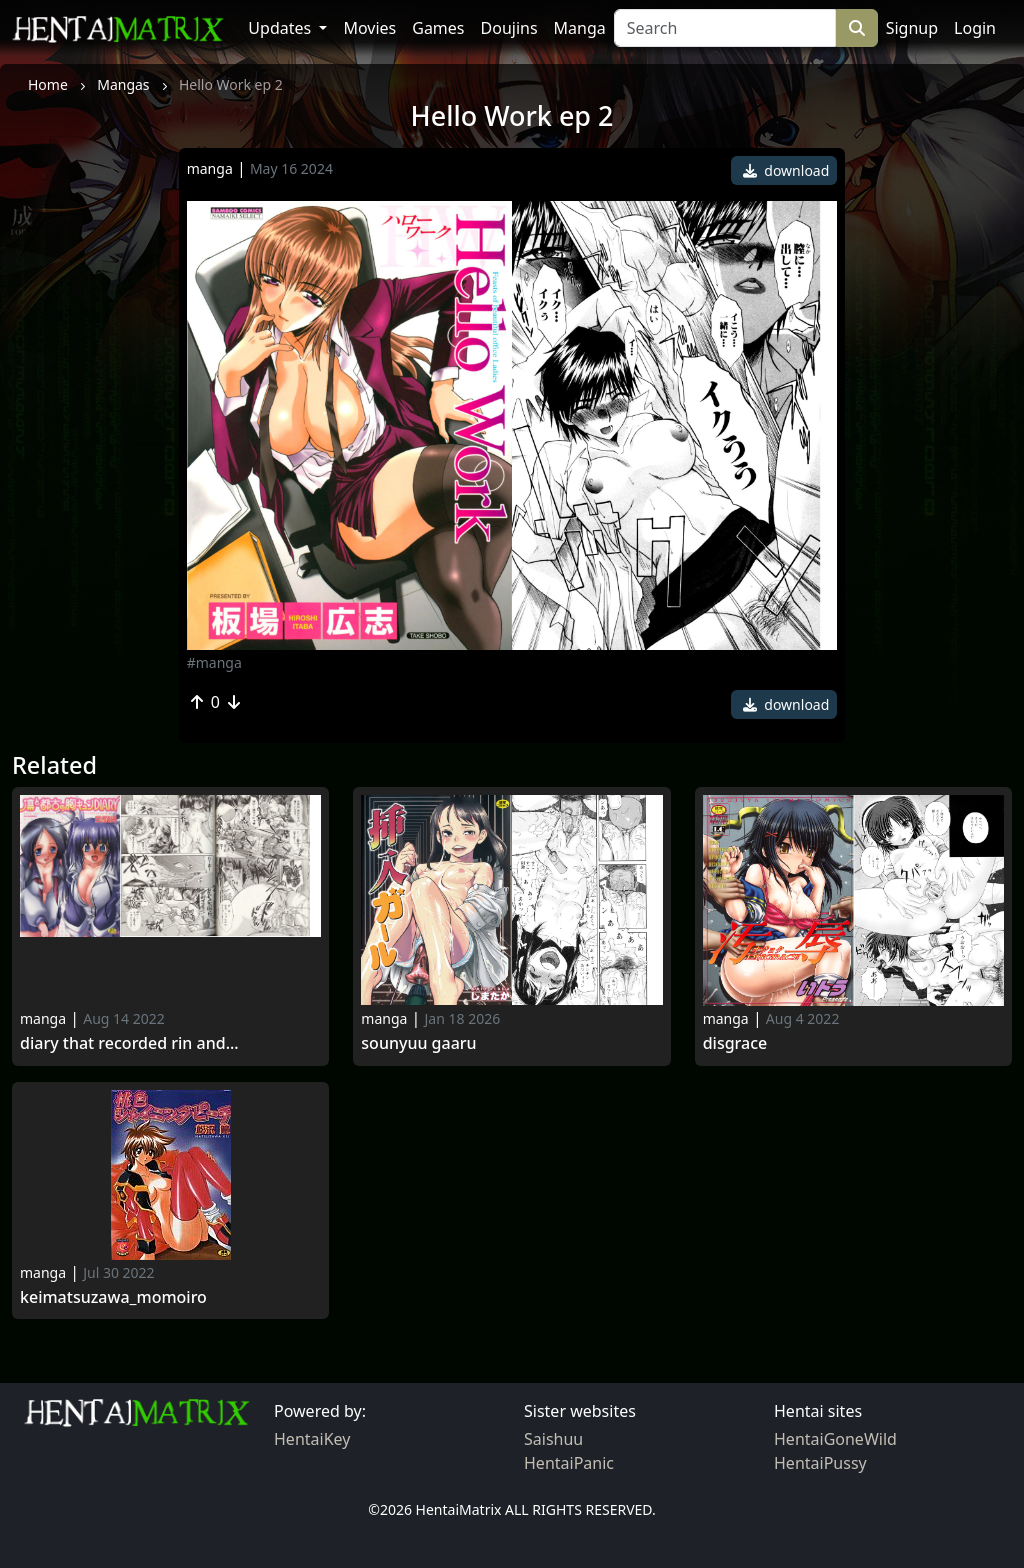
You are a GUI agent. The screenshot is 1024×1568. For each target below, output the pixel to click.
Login (975, 28)
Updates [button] (281, 28)
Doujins (509, 28)
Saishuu (553, 1439)
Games (438, 28)
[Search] (725, 28)
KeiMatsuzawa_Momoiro (113, 1297)
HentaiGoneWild (835, 1439)
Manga (580, 28)
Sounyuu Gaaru (418, 1043)
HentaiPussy (820, 1463)
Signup (912, 28)
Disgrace (735, 1043)
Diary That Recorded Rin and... (129, 1043)
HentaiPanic (569, 1463)
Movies (369, 28)
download (786, 170)
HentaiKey (312, 1439)
